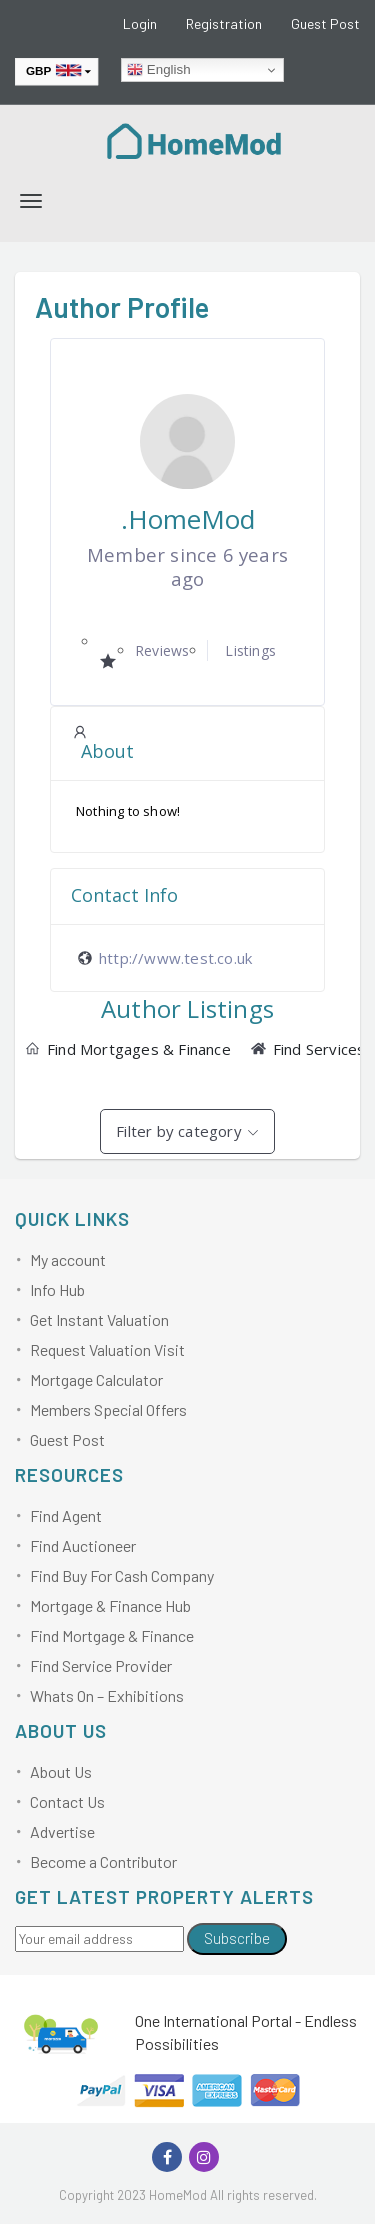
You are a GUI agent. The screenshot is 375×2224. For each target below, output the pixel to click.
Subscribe (237, 1938)
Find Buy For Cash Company (122, 1575)
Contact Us (67, 1801)
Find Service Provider (101, 1665)
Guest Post (325, 23)
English (158, 70)
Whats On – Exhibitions (107, 1695)
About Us (61, 1771)
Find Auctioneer (83, 1545)
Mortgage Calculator (96, 1379)
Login (140, 23)
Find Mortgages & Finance (128, 1049)
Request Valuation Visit (107, 1349)
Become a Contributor (103, 1861)
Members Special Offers (108, 1409)
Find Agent (66, 1515)
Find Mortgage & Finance (112, 1635)
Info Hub (57, 1289)
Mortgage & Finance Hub (110, 1605)
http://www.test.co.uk (175, 958)
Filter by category (179, 1131)
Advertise (62, 1831)
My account (68, 1259)
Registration (224, 23)
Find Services (308, 1049)
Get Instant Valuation (99, 1319)
